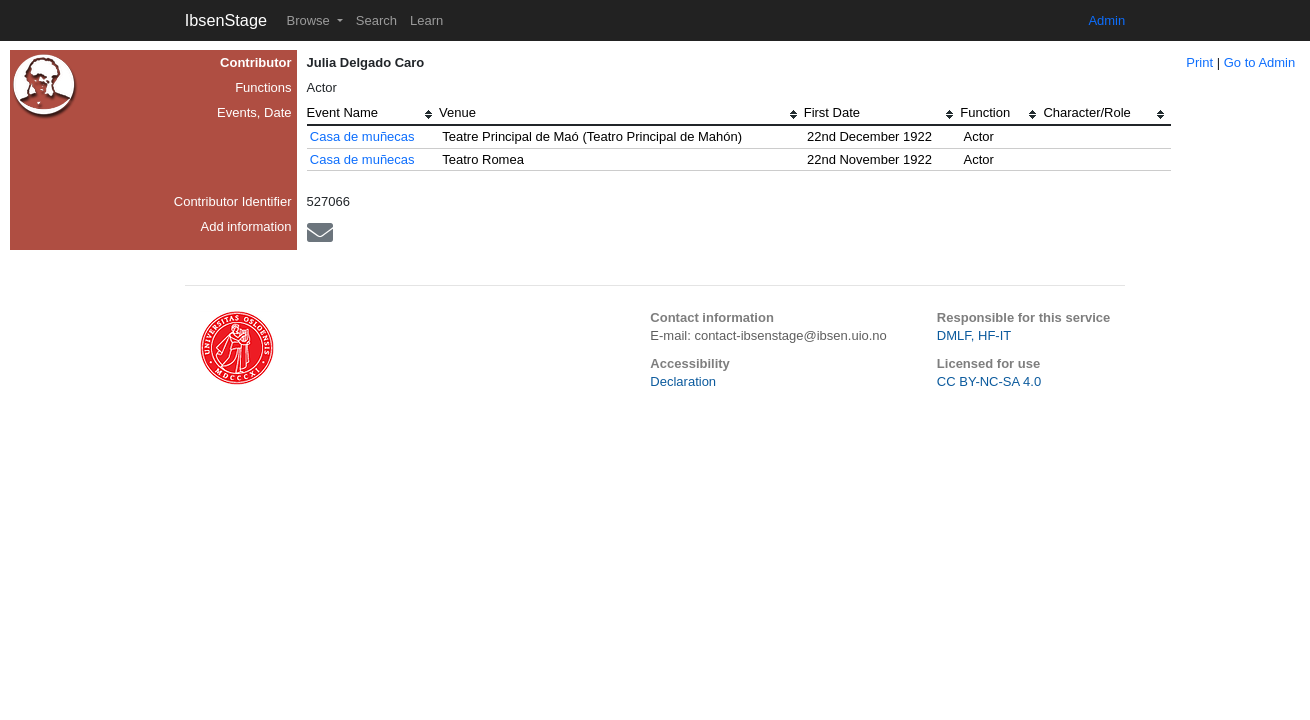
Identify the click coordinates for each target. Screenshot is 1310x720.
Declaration (683, 381)
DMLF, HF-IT (974, 335)
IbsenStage (226, 20)
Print (1199, 62)
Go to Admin (1260, 62)
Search (376, 20)
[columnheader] (373, 115)
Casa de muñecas (362, 136)
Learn (426, 20)
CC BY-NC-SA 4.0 (989, 381)
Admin (1106, 20)
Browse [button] (309, 20)
